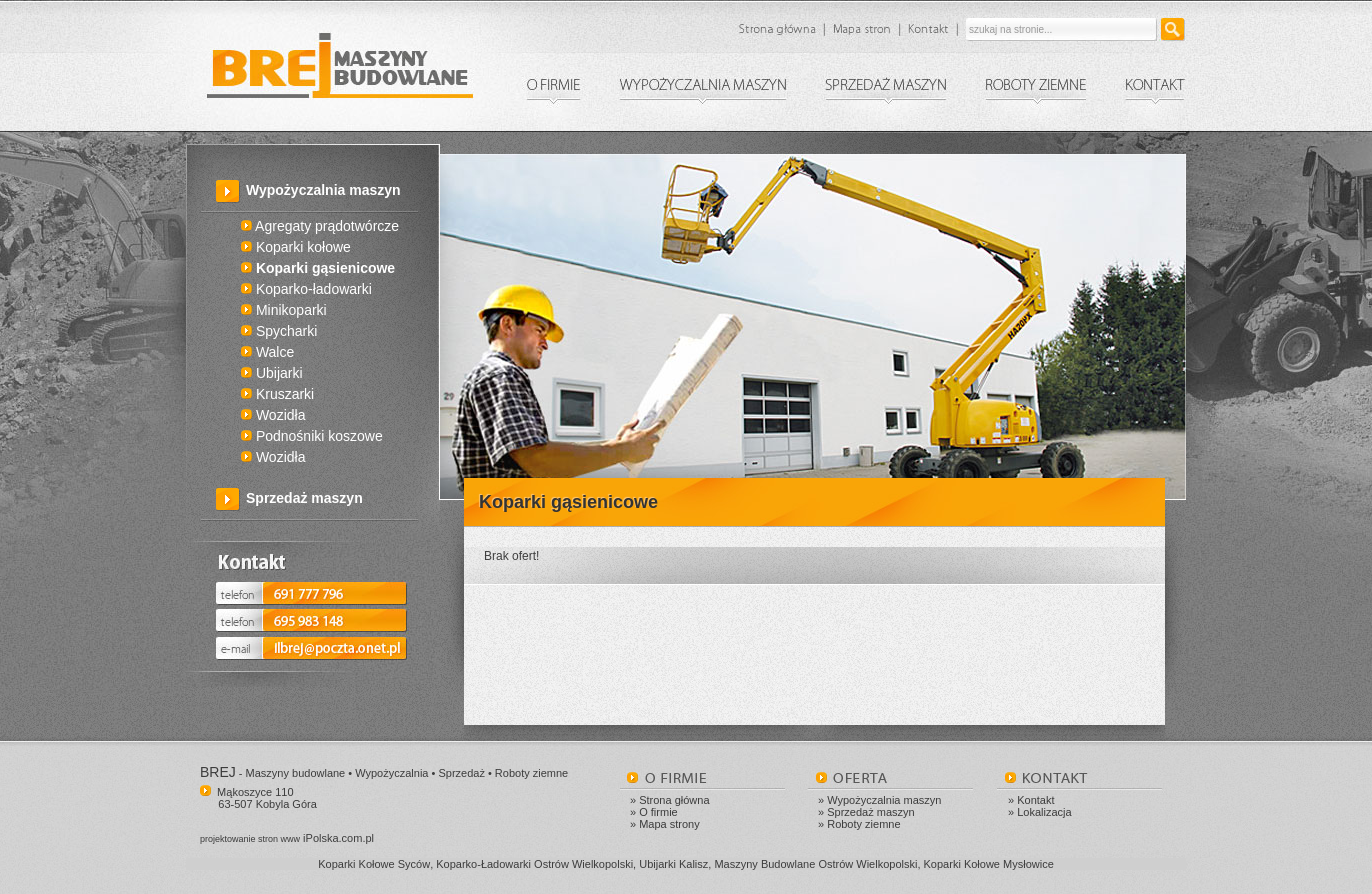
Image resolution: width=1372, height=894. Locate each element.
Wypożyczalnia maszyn (884, 800)
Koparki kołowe (296, 247)
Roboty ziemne (863, 824)
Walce (267, 352)
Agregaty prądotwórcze (320, 226)
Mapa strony (669, 824)
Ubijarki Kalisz (673, 864)
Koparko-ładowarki (306, 289)
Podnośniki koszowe (312, 436)
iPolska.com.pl (287, 838)
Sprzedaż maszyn (304, 498)
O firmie (658, 812)
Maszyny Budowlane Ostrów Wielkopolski (815, 864)
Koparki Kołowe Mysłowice (989, 864)
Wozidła (273, 415)
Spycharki (279, 331)
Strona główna (674, 800)
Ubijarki (272, 373)
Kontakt (1035, 800)
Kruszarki (277, 394)
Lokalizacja (1044, 812)
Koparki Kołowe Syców (374, 864)
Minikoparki (284, 310)
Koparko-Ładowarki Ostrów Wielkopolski (534, 864)
